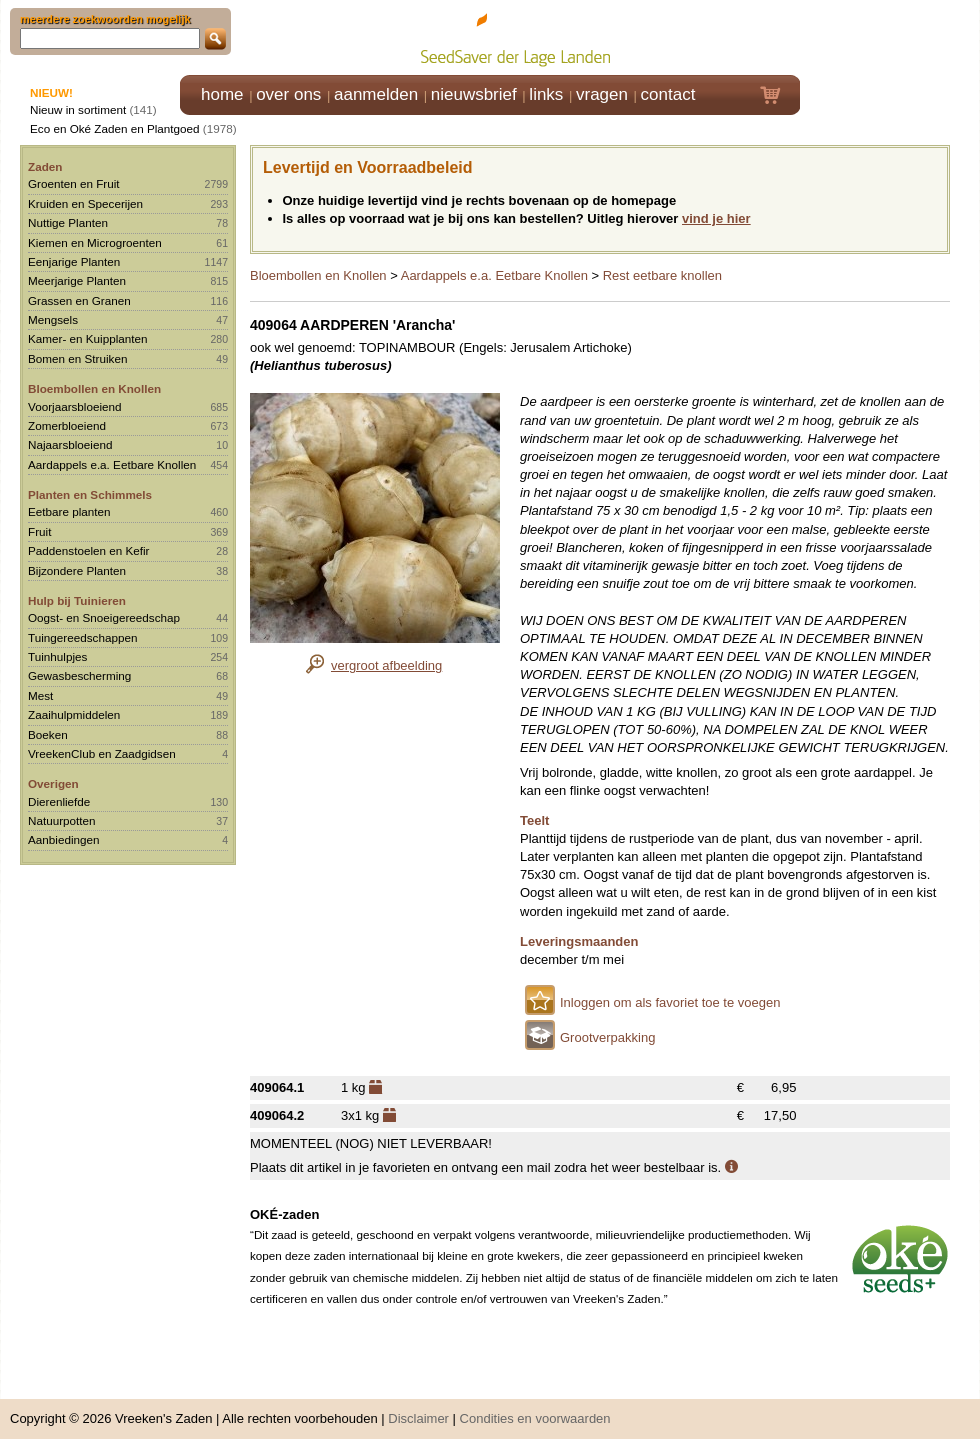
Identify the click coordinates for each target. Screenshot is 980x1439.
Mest (40, 695)
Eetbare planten (69, 511)
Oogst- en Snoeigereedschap (104, 617)
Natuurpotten (62, 820)
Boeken (48, 734)
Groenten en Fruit (74, 183)
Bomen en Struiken (77, 358)
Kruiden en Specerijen (85, 203)
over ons (288, 94)
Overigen (53, 783)
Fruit (39, 531)
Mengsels (53, 319)
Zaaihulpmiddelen (74, 714)
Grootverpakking (607, 1037)
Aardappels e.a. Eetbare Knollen (112, 464)
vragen (602, 94)
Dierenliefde (59, 801)
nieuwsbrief (474, 94)
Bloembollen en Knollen (94, 388)
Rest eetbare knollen (662, 275)
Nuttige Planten (68, 222)
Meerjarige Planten (77, 280)
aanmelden (376, 94)
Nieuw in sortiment (78, 109)
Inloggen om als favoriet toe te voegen (670, 1002)
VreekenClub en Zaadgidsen (102, 753)
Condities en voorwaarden (535, 1408)
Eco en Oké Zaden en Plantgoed (115, 128)
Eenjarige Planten (74, 261)
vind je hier (716, 218)
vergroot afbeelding (386, 665)
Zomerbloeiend (67, 425)
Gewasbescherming (79, 675)
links (546, 94)
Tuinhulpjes (57, 656)
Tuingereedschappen (82, 637)
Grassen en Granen (79, 300)
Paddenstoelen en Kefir (89, 550)
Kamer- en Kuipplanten (88, 338)
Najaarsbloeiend (70, 444)
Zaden (45, 166)
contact (668, 94)
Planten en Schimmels (90, 494)
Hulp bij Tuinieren (77, 600)
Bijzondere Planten (77, 570)
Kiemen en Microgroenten (95, 242)
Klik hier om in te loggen (890, 36)
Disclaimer (418, 1408)
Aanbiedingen (64, 839)
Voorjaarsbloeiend (75, 406)
